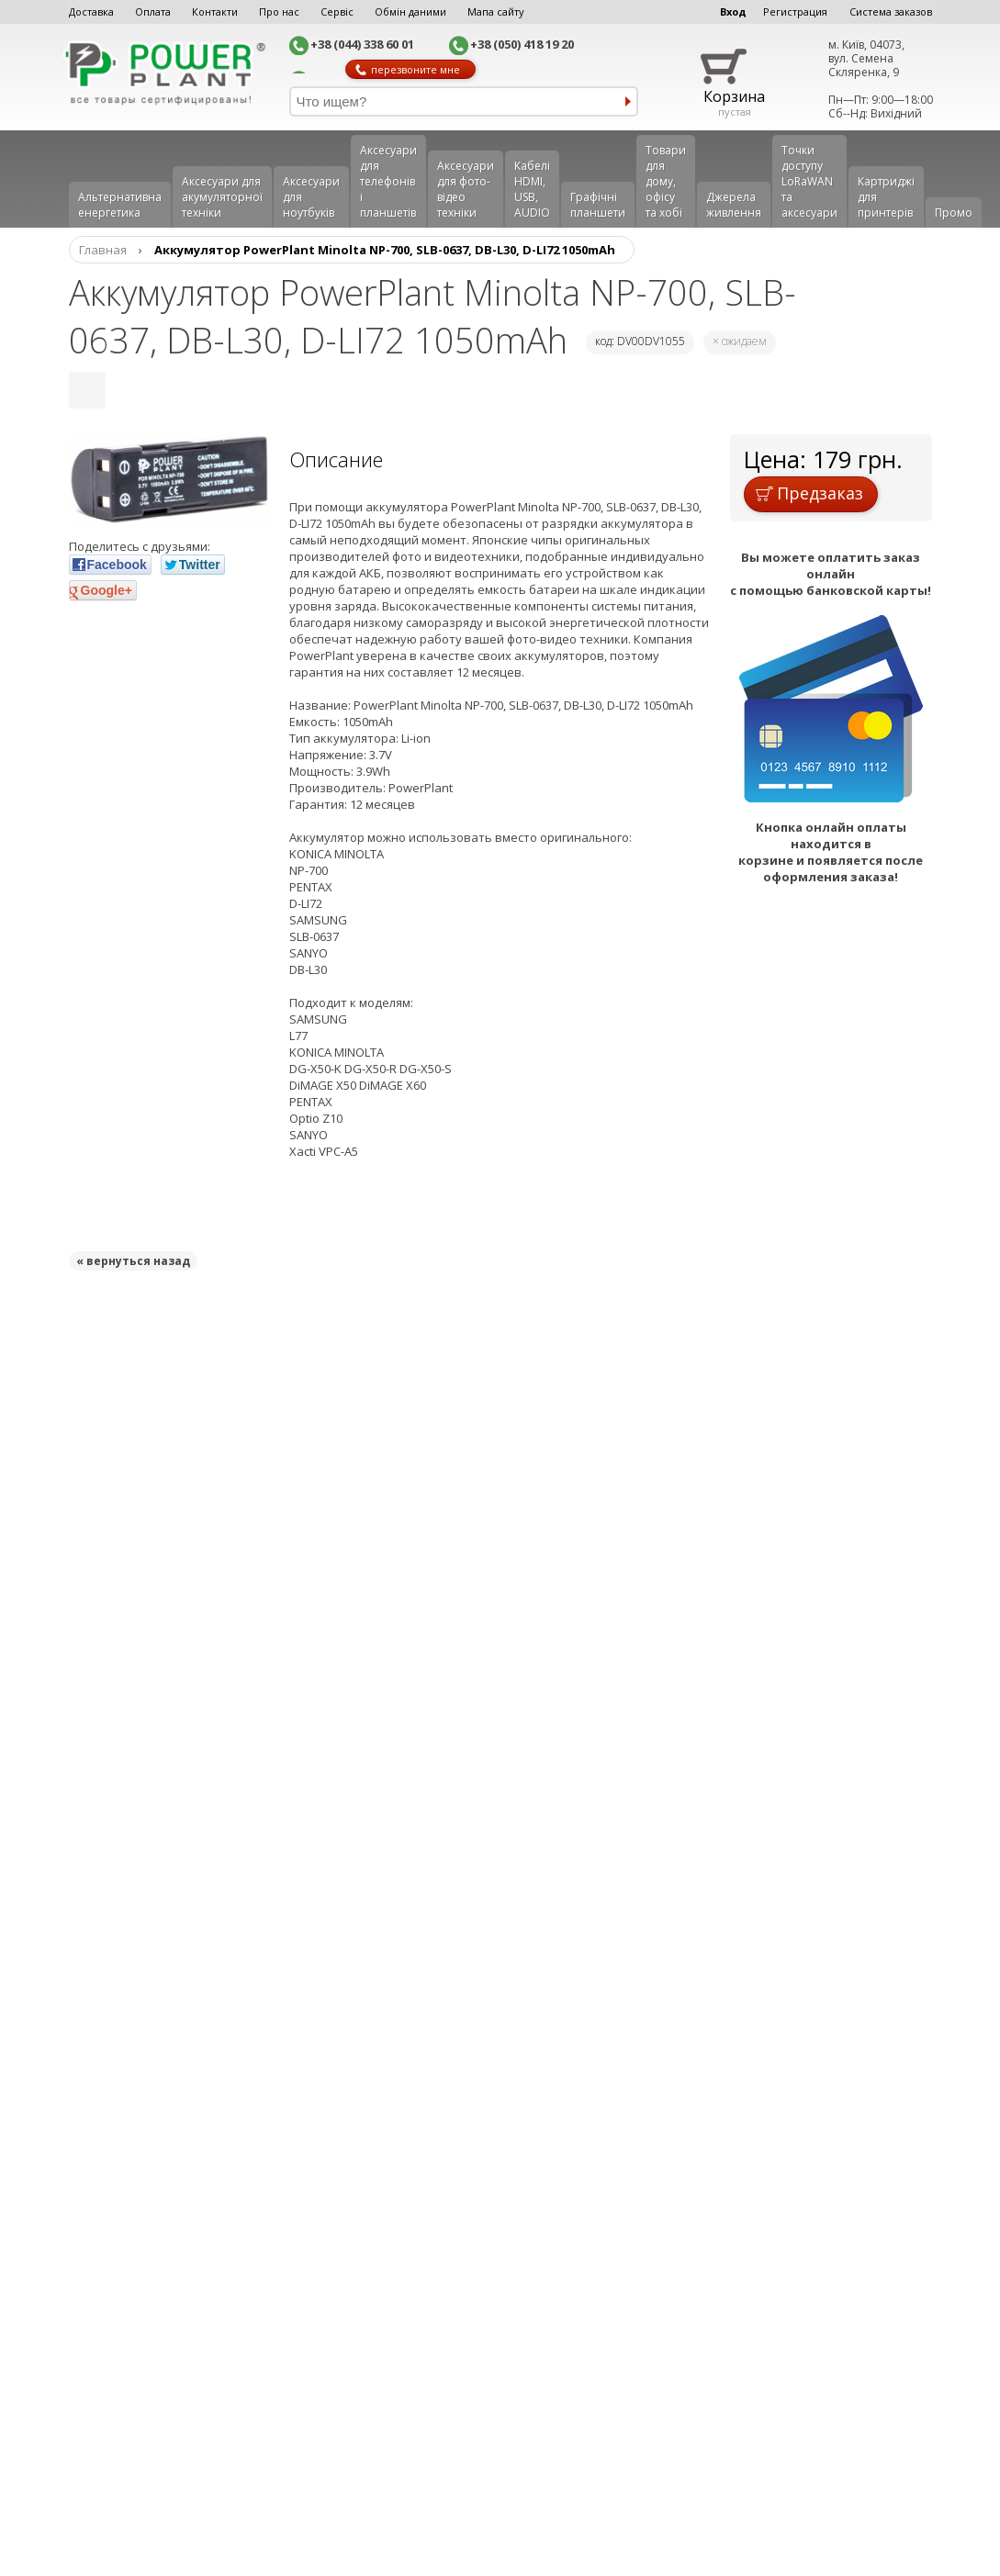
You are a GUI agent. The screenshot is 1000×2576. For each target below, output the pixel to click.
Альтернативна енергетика (120, 204)
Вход (733, 11)
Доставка (91, 11)
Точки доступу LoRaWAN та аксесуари (809, 181)
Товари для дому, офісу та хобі (666, 181)
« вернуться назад (133, 1261)
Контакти (215, 11)
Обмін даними (410, 11)
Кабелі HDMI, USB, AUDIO (532, 189)
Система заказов (890, 11)
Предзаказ (809, 493)
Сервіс (337, 11)
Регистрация (795, 11)
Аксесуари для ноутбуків (311, 197)
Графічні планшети (597, 204)
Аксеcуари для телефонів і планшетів (388, 181)
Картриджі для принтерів (886, 197)
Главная (103, 249)
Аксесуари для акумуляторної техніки (222, 197)
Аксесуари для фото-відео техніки (465, 189)
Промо (953, 212)
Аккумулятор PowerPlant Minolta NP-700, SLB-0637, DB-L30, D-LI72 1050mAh (384, 249)
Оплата (153, 11)
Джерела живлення (733, 204)
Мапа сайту (495, 11)
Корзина (734, 96)
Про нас (279, 11)
